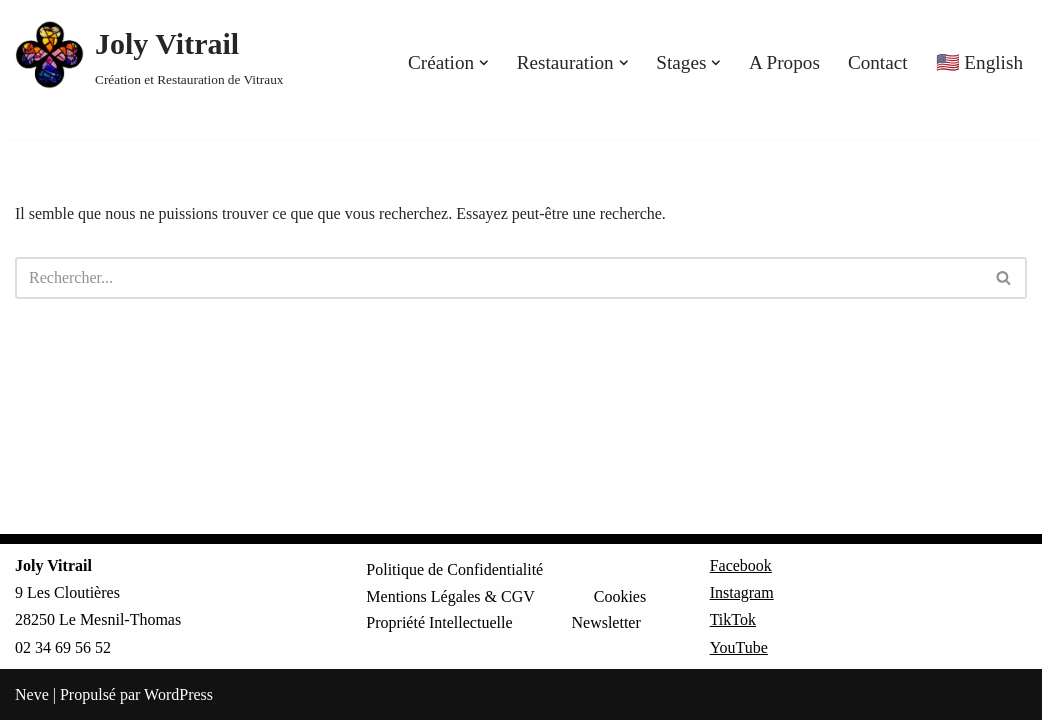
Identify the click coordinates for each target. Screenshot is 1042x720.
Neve (32, 694)
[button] (484, 63)
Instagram (742, 592)
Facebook (741, 565)
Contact (878, 62)
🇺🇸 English (979, 62)
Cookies (620, 596)
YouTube (739, 647)
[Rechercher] (498, 278)
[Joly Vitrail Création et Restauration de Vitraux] (149, 55)
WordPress (178, 694)
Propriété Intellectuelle (439, 622)
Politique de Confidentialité (454, 569)
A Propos (784, 62)
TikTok (733, 619)
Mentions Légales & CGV (450, 596)
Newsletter (605, 622)
